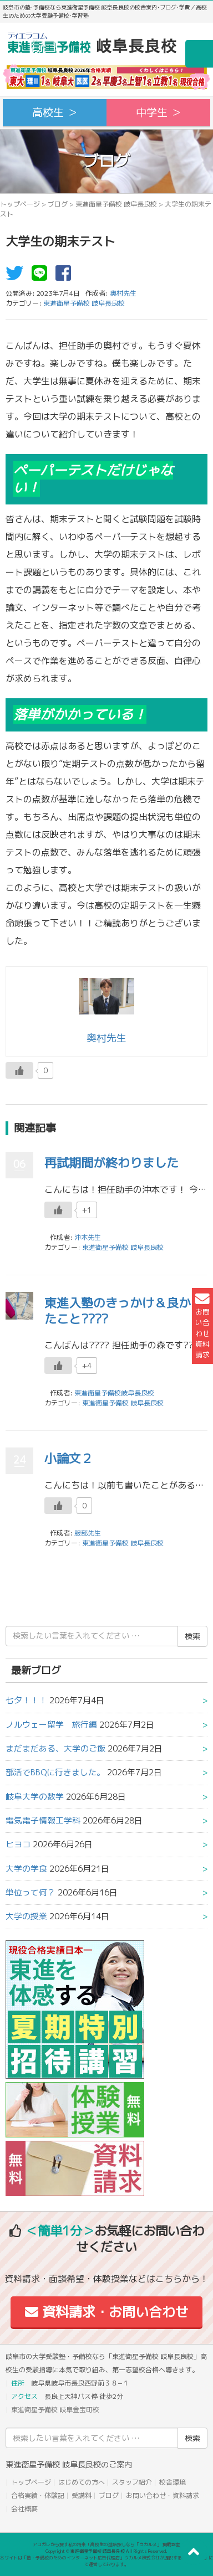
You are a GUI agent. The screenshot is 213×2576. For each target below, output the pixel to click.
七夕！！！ (26, 1700)
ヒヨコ (18, 1844)
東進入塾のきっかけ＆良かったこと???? (123, 1310)
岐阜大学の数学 (35, 1796)
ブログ (58, 204)
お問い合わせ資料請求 (202, 1325)
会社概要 (24, 2508)
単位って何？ (30, 1892)
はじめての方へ (81, 2482)
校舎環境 (172, 2482)
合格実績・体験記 (37, 2495)
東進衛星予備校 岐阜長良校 (116, 204)
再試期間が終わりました (111, 1162)
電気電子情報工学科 (43, 1820)
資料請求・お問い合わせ (107, 2311)
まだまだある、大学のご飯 (55, 1748)
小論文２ (68, 1458)
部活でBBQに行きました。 (55, 1772)
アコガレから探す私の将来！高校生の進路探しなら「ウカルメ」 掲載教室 (106, 2544)
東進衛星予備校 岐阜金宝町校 (55, 2409)
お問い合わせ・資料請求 (162, 2495)
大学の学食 (26, 1868)
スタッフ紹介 (132, 2482)
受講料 (82, 2495)
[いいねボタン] (19, 1070)
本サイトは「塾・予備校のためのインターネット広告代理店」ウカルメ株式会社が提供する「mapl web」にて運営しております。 (106, 2561)
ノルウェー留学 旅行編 (51, 1724)
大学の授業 (26, 1916)
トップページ (20, 204)
